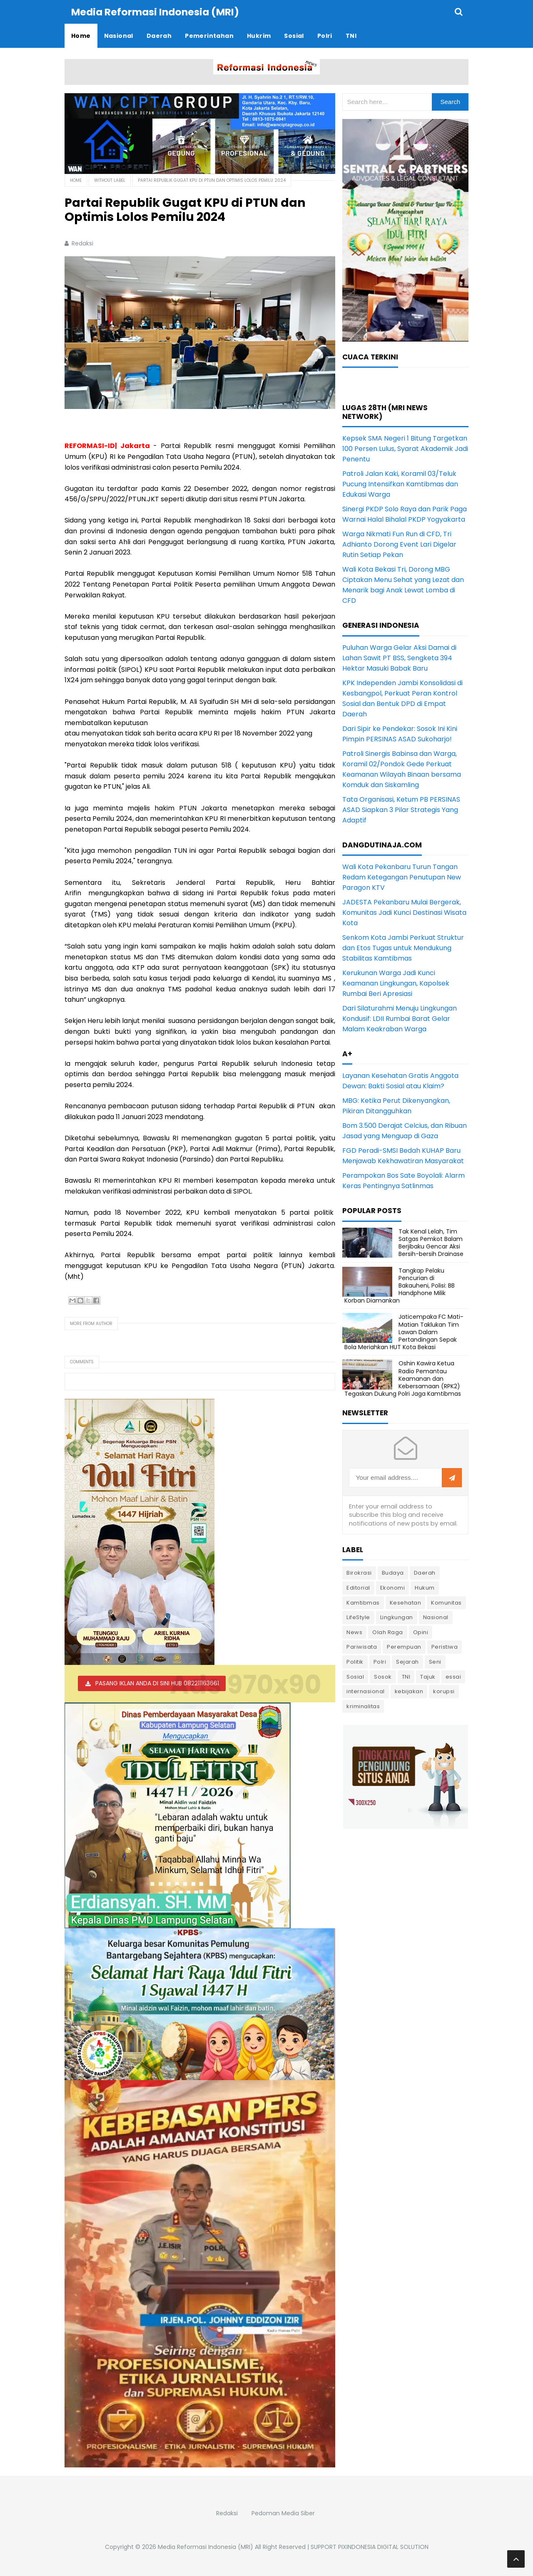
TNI (406, 1676)
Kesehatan (405, 1602)
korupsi (444, 1691)
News (354, 1632)
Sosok (383, 1676)
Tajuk (428, 1676)
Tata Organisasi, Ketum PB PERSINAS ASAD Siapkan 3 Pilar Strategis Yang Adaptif (401, 809)
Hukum (425, 1587)
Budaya (393, 1572)
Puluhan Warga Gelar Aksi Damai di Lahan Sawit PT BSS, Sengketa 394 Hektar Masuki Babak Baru (399, 657)
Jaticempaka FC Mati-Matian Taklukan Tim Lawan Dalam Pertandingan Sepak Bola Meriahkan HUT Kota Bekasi (403, 1331)
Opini (420, 1632)
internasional (365, 1691)
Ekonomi (392, 1587)
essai (453, 1676)
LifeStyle (358, 1617)
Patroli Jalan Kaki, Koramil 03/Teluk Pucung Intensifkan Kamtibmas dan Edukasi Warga (400, 483)
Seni (435, 1661)
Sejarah (407, 1661)
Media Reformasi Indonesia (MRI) (205, 2546)
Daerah (425, 1572)
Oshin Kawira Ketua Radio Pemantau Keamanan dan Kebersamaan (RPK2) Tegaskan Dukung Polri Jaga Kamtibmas (402, 1378)
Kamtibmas (363, 1602)
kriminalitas (363, 1706)
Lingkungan (396, 1617)
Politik (355, 1661)
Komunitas (446, 1602)
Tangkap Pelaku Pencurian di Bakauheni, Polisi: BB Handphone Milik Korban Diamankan (399, 1285)
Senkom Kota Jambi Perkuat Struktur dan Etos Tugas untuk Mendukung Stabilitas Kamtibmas (403, 947)
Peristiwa (444, 1646)
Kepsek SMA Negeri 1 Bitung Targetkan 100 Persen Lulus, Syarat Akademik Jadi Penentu (405, 448)
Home (76, 180)
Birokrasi (359, 1572)
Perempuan (404, 1646)
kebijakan (409, 1691)
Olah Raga (387, 1632)
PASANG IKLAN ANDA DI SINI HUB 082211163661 (157, 1683)
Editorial (358, 1587)
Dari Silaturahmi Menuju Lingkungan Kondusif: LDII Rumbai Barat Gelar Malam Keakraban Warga (399, 1018)
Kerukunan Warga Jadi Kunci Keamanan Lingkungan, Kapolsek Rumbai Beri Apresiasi (395, 983)
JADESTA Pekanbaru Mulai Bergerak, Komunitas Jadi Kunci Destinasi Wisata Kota (404, 912)
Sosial (355, 1676)
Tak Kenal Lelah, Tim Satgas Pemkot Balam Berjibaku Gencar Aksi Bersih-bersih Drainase (431, 1242)
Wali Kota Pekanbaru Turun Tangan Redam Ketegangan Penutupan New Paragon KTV (401, 877)
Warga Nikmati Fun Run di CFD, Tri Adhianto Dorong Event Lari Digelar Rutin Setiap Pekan (399, 544)
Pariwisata (361, 1646)
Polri (380, 1661)
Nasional (435, 1617)
